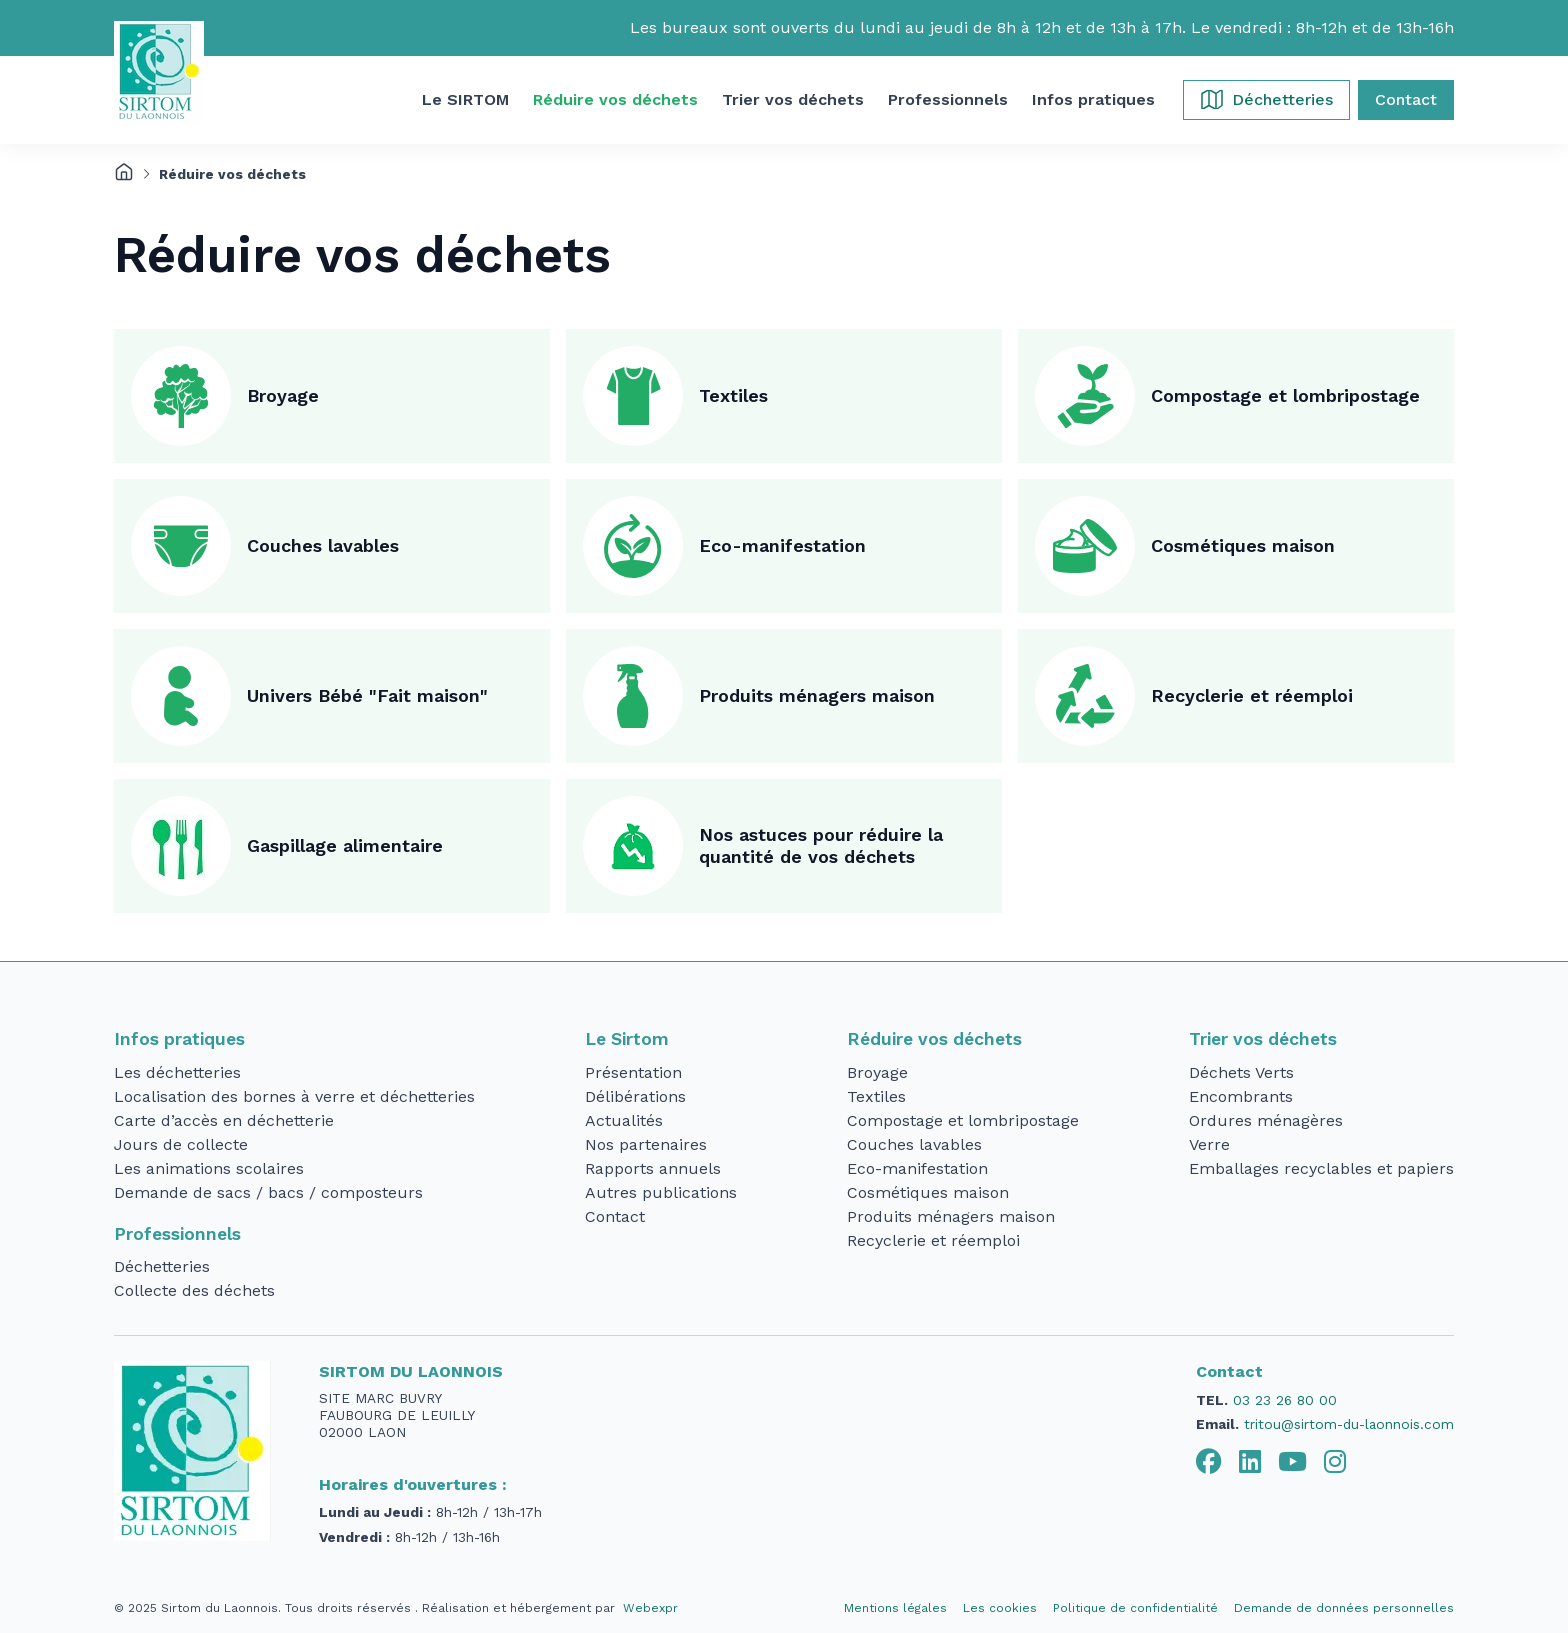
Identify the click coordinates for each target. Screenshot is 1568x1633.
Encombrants (1241, 1096)
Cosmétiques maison (1243, 545)
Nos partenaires (646, 1144)
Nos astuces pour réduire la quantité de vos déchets (821, 846)
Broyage (283, 395)
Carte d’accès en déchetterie (224, 1120)
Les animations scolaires (209, 1168)
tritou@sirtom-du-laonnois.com (1349, 1424)
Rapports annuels (653, 1168)
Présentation (633, 1072)
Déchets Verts (1241, 1072)
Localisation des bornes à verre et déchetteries (294, 1096)
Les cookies (1000, 1608)
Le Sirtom (627, 1039)
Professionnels (177, 1234)
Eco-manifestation (782, 545)
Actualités (624, 1120)
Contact (615, 1216)
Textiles (733, 395)
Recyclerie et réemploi (1252, 695)
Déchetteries (162, 1266)
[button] (465, 100)
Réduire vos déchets (934, 1039)
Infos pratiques (179, 1039)
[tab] (1209, 1462)
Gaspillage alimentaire (345, 845)
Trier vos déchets (1263, 1039)
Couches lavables (323, 545)
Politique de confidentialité (1135, 1608)
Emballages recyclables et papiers (1321, 1168)
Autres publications (661, 1192)
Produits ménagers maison (817, 695)
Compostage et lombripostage (1285, 395)
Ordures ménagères (1266, 1120)
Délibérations (635, 1096)
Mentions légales (895, 1608)
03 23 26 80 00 (1285, 1400)
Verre (1209, 1144)
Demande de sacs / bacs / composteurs (268, 1192)
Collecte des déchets (194, 1290)
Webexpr (650, 1608)
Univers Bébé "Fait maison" (367, 695)
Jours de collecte (181, 1144)
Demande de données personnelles (1344, 1608)
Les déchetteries (177, 1072)
